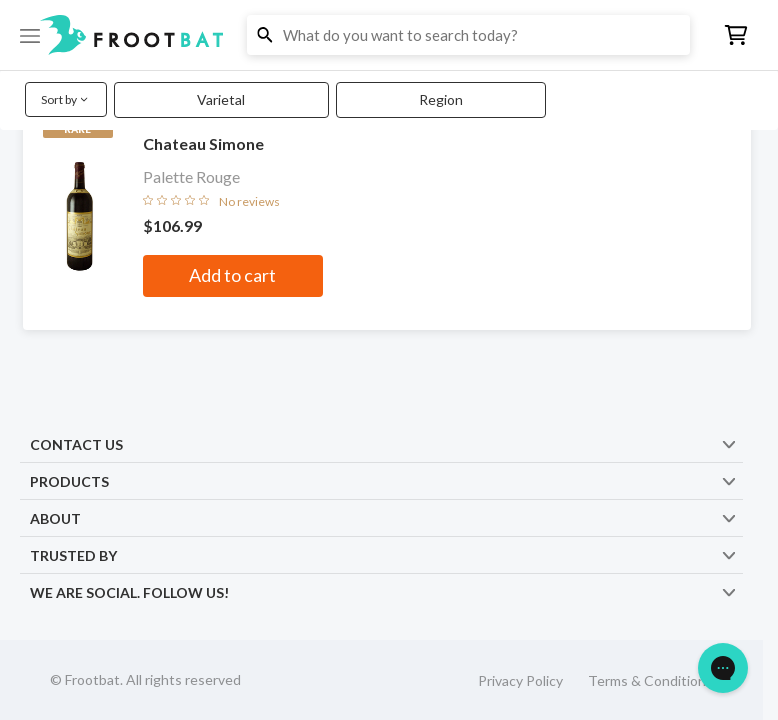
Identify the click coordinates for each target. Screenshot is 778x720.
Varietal (221, 99)
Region (441, 99)
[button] (389, 35)
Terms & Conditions (650, 680)
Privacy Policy (520, 680)
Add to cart (232, 275)
